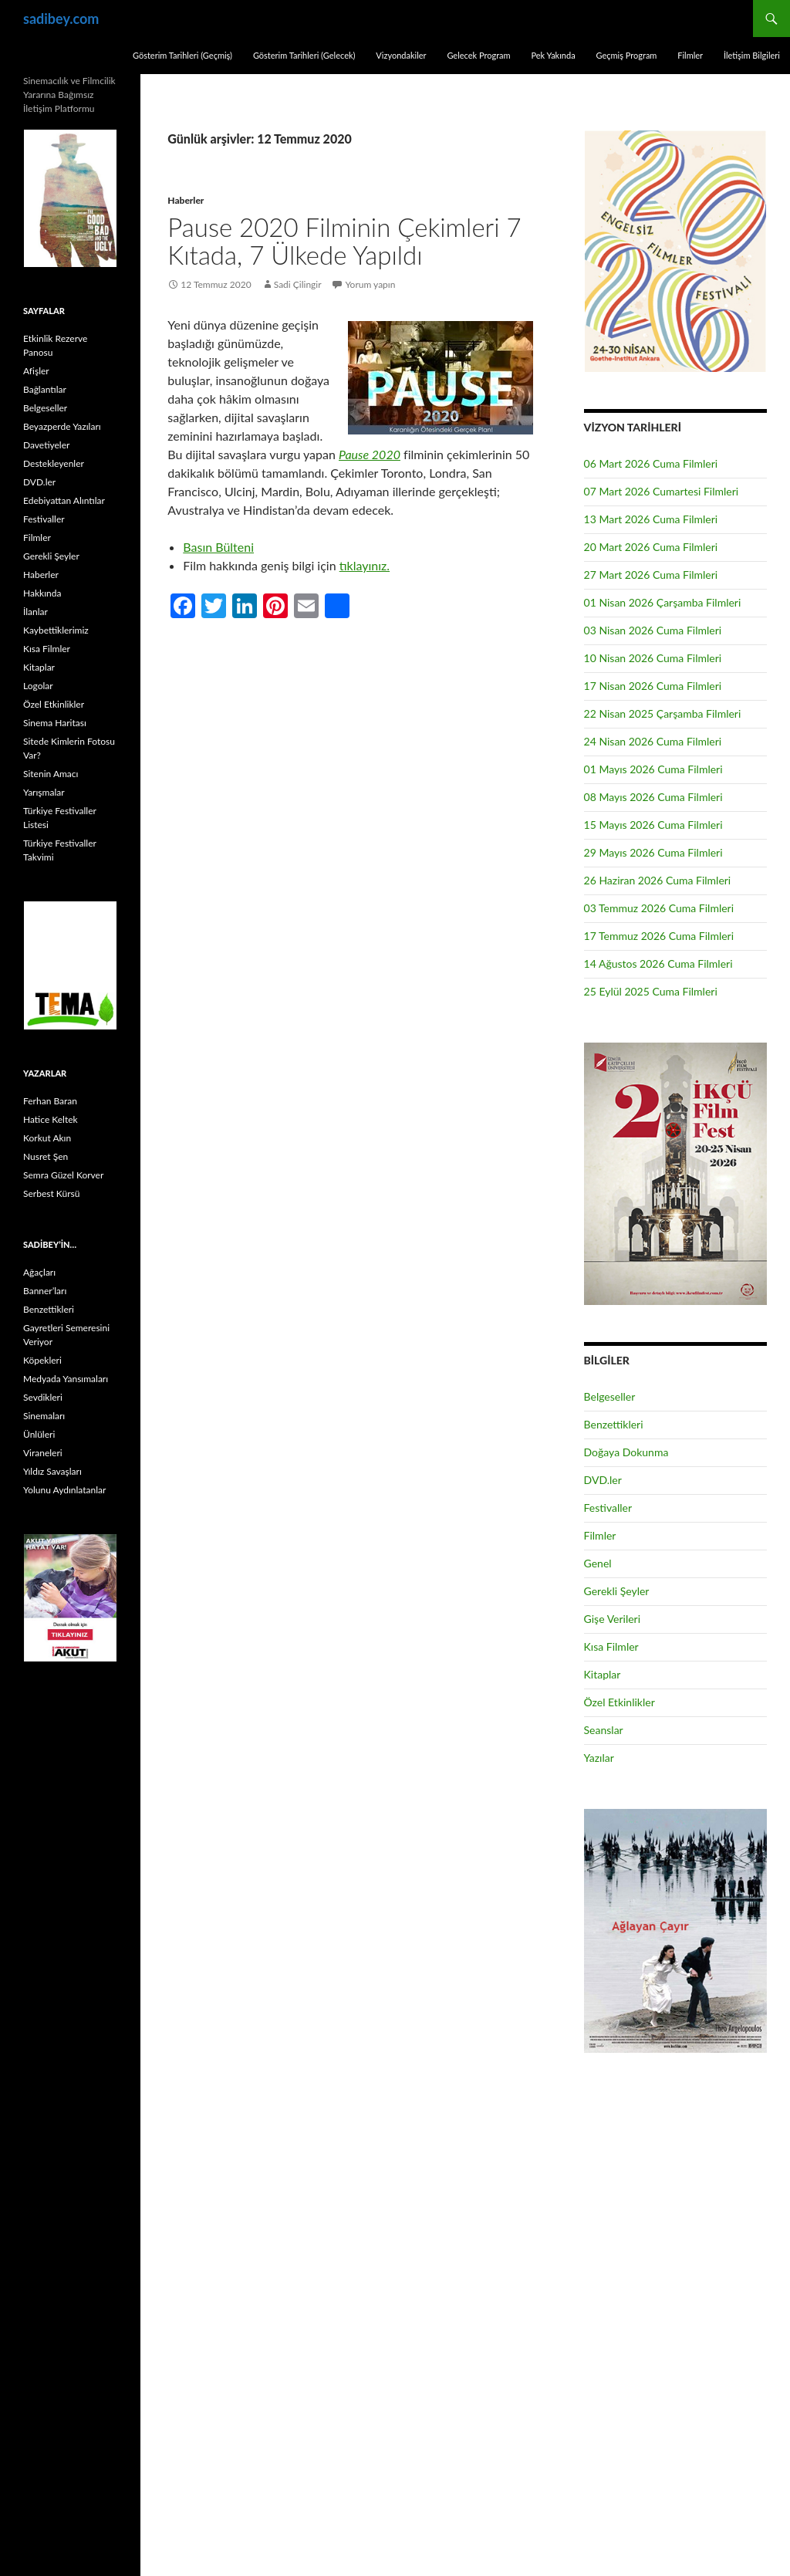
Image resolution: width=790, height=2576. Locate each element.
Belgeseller (610, 1396)
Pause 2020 (369, 454)
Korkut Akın (47, 1138)
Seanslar (603, 1729)
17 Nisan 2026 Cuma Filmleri (653, 685)
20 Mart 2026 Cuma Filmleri (651, 546)
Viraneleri (42, 1453)
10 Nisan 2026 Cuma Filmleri (653, 657)
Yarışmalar (44, 792)
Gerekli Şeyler (617, 1590)
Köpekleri (42, 1360)
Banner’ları (44, 1290)
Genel (598, 1563)
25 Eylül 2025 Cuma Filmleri (650, 991)
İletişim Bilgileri (752, 55)
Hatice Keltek (50, 1119)
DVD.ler (603, 1479)
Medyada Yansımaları (65, 1378)
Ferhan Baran (50, 1101)
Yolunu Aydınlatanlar (64, 1490)
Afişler (36, 371)
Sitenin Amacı (50, 773)
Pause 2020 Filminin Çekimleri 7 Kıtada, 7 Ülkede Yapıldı (344, 240)
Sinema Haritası (54, 723)
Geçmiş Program (626, 55)
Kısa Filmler (611, 1646)
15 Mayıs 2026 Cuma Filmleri (653, 824)
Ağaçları (39, 1272)
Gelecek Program (478, 55)
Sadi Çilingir (298, 284)
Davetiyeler (46, 445)
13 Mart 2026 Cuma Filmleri (651, 519)
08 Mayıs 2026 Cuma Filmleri (653, 796)
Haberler (185, 200)
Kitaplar (602, 1674)
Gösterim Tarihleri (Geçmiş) (182, 55)
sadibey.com (61, 18)
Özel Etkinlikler (619, 1702)
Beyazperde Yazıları (62, 426)
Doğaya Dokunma (626, 1452)
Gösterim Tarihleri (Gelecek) (304, 55)
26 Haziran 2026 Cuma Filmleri (657, 880)
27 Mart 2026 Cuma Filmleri (651, 574)
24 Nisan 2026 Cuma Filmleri (653, 741)
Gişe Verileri (612, 1618)
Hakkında (42, 593)
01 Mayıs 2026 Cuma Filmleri (653, 769)
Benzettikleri (613, 1424)
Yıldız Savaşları (52, 1471)
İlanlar (35, 611)
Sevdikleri (42, 1397)
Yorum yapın (371, 284)
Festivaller (608, 1507)
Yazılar (599, 1757)
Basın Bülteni (218, 546)
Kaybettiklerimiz (56, 630)
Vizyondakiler (401, 55)
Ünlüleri (39, 1434)
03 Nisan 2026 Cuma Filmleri (653, 630)
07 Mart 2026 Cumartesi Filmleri (661, 491)
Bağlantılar (44, 389)
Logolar (38, 685)
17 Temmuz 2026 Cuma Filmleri (659, 935)
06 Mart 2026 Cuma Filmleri (651, 463)
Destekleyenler (53, 463)
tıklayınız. (364, 565)
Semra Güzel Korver (63, 1175)
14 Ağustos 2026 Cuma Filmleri (658, 963)
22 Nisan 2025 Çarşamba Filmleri (662, 713)
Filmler (690, 55)
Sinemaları (44, 1416)
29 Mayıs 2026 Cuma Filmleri (653, 852)
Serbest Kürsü (51, 1193)
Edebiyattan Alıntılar (64, 500)
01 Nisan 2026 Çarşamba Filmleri (662, 602)
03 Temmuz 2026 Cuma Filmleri (659, 907)
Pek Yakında (553, 55)
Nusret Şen (45, 1156)
